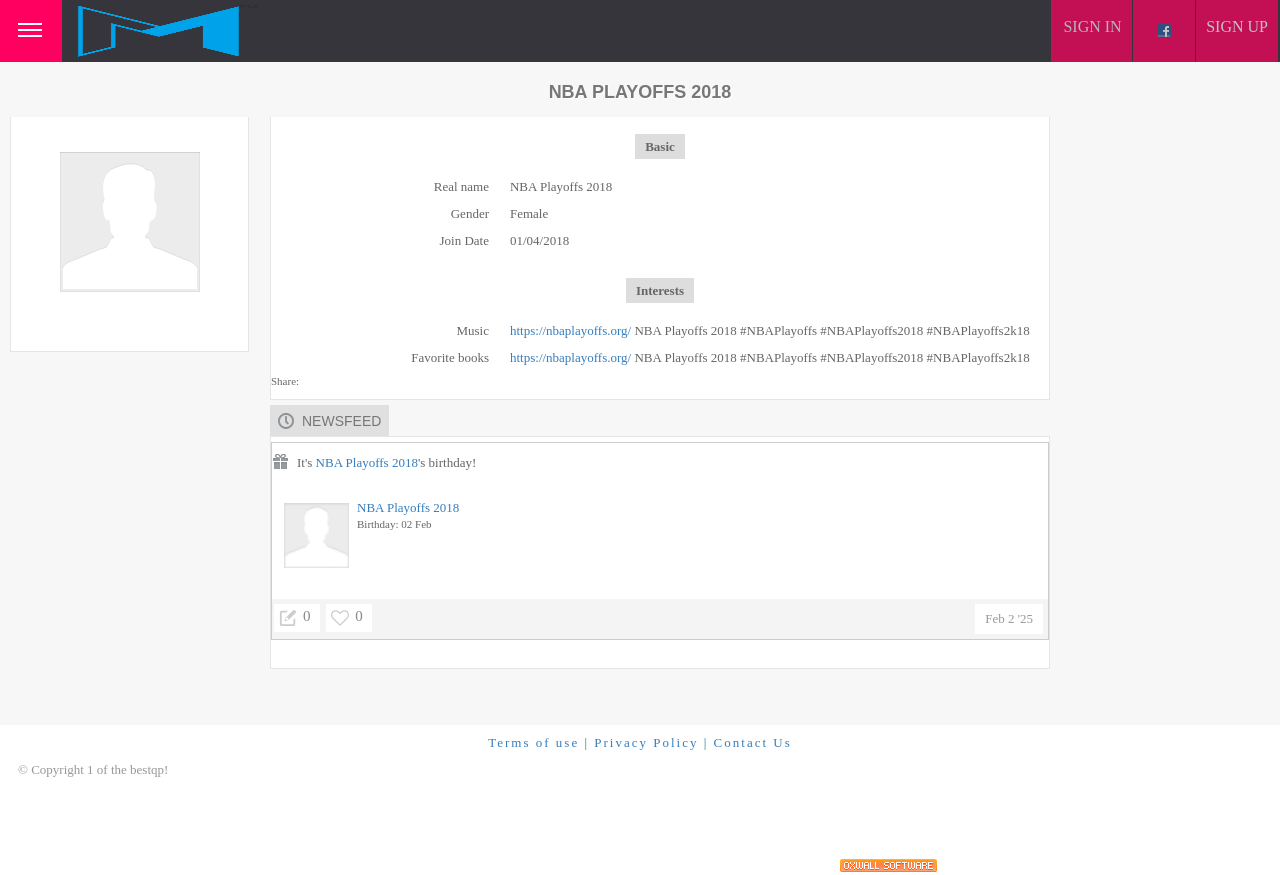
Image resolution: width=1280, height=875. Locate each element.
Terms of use (533, 742)
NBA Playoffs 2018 (367, 462)
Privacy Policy (646, 742)
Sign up (1237, 26)
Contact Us (753, 742)
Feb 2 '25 (1009, 618)
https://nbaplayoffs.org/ (570, 330)
